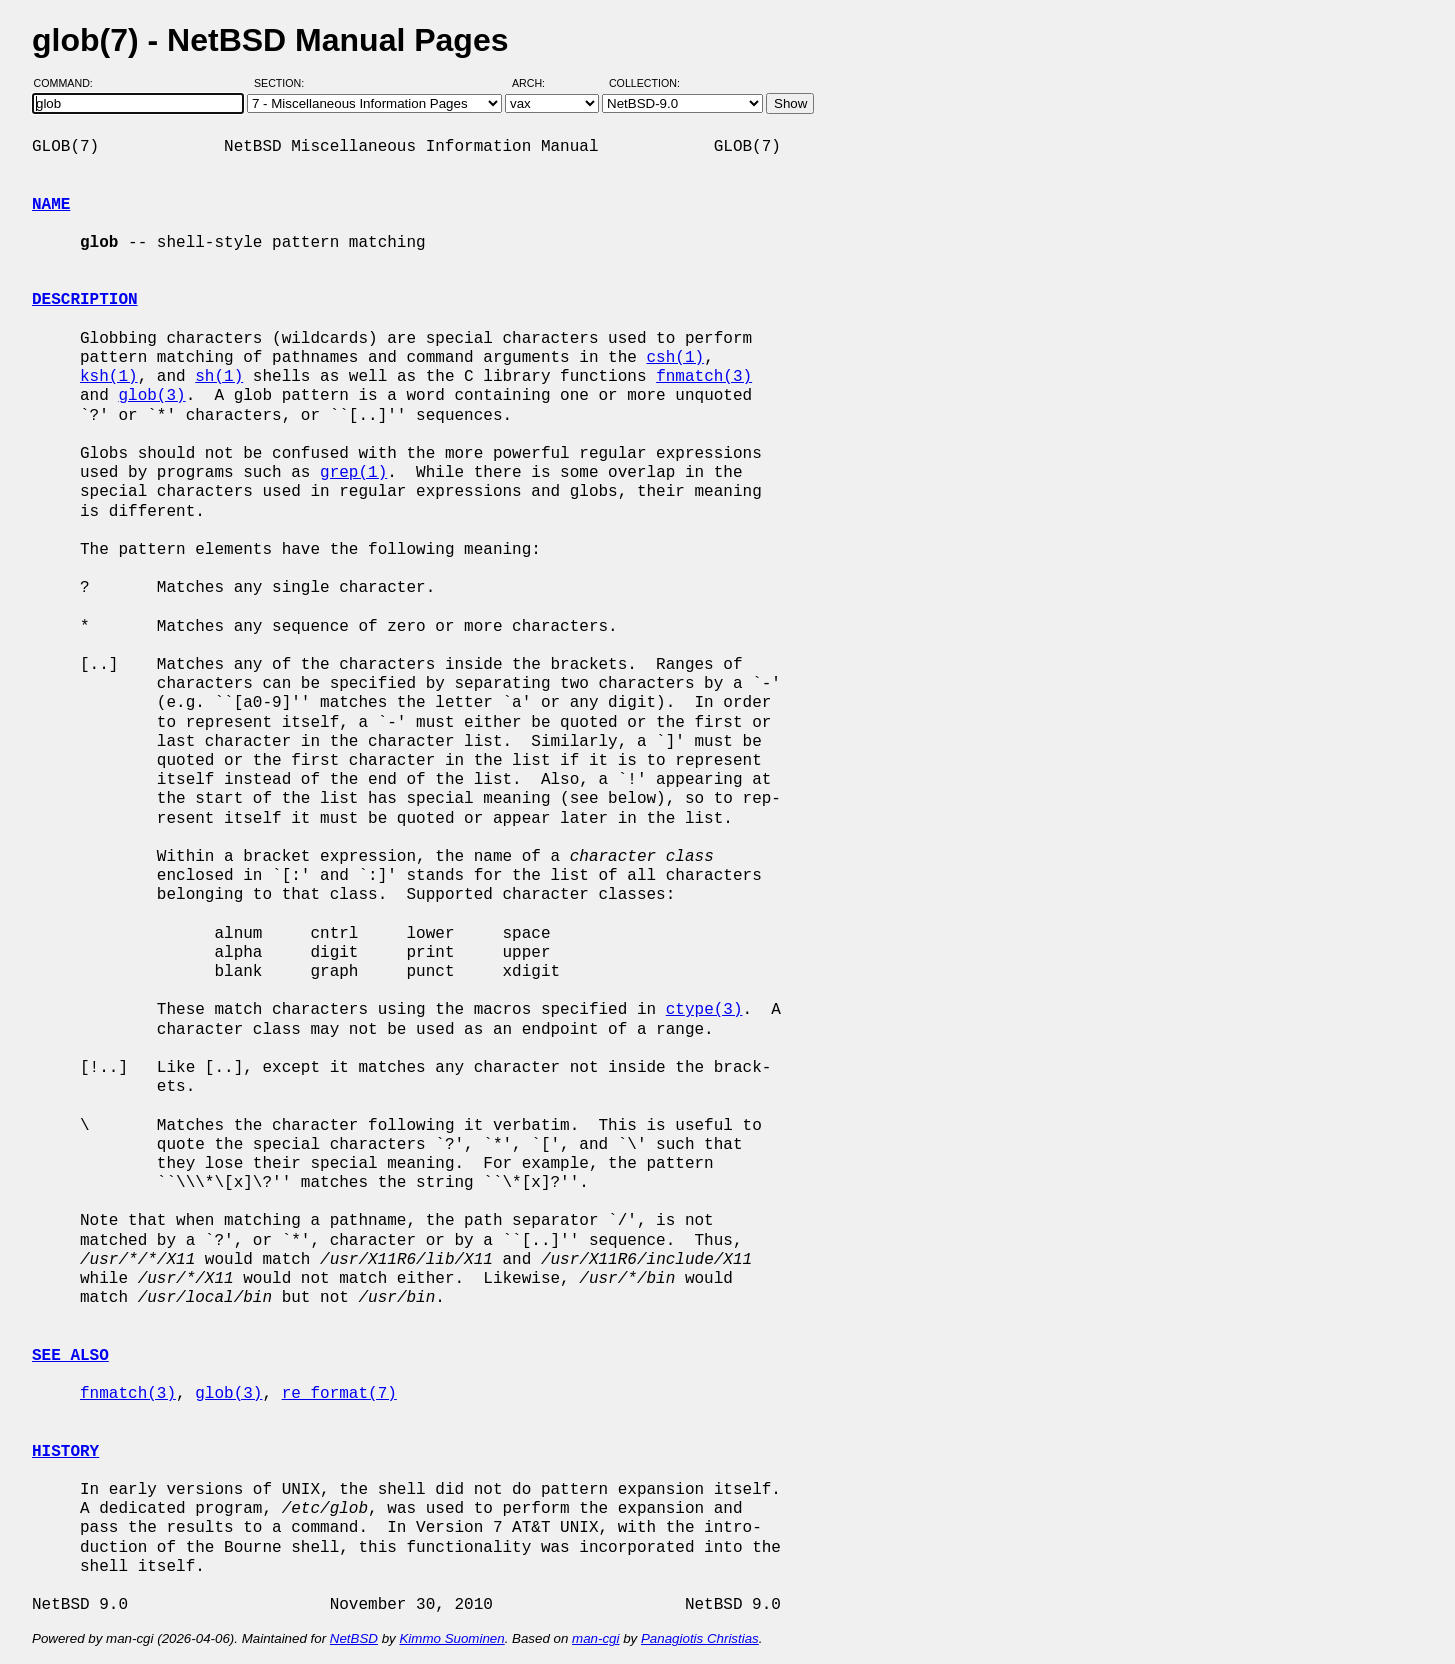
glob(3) (151, 396)
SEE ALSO (70, 1356)
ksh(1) (109, 377)
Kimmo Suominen (451, 1638)
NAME (51, 205)
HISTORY (65, 1452)
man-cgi (595, 1638)
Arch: (537, 83)
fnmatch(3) (704, 377)
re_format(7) (339, 1394)
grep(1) (353, 473)
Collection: (644, 83)
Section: (283, 83)
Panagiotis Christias (700, 1638)
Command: (69, 83)
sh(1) (219, 377)
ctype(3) (704, 1010)
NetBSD (354, 1638)
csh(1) (675, 358)
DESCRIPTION (85, 300)
